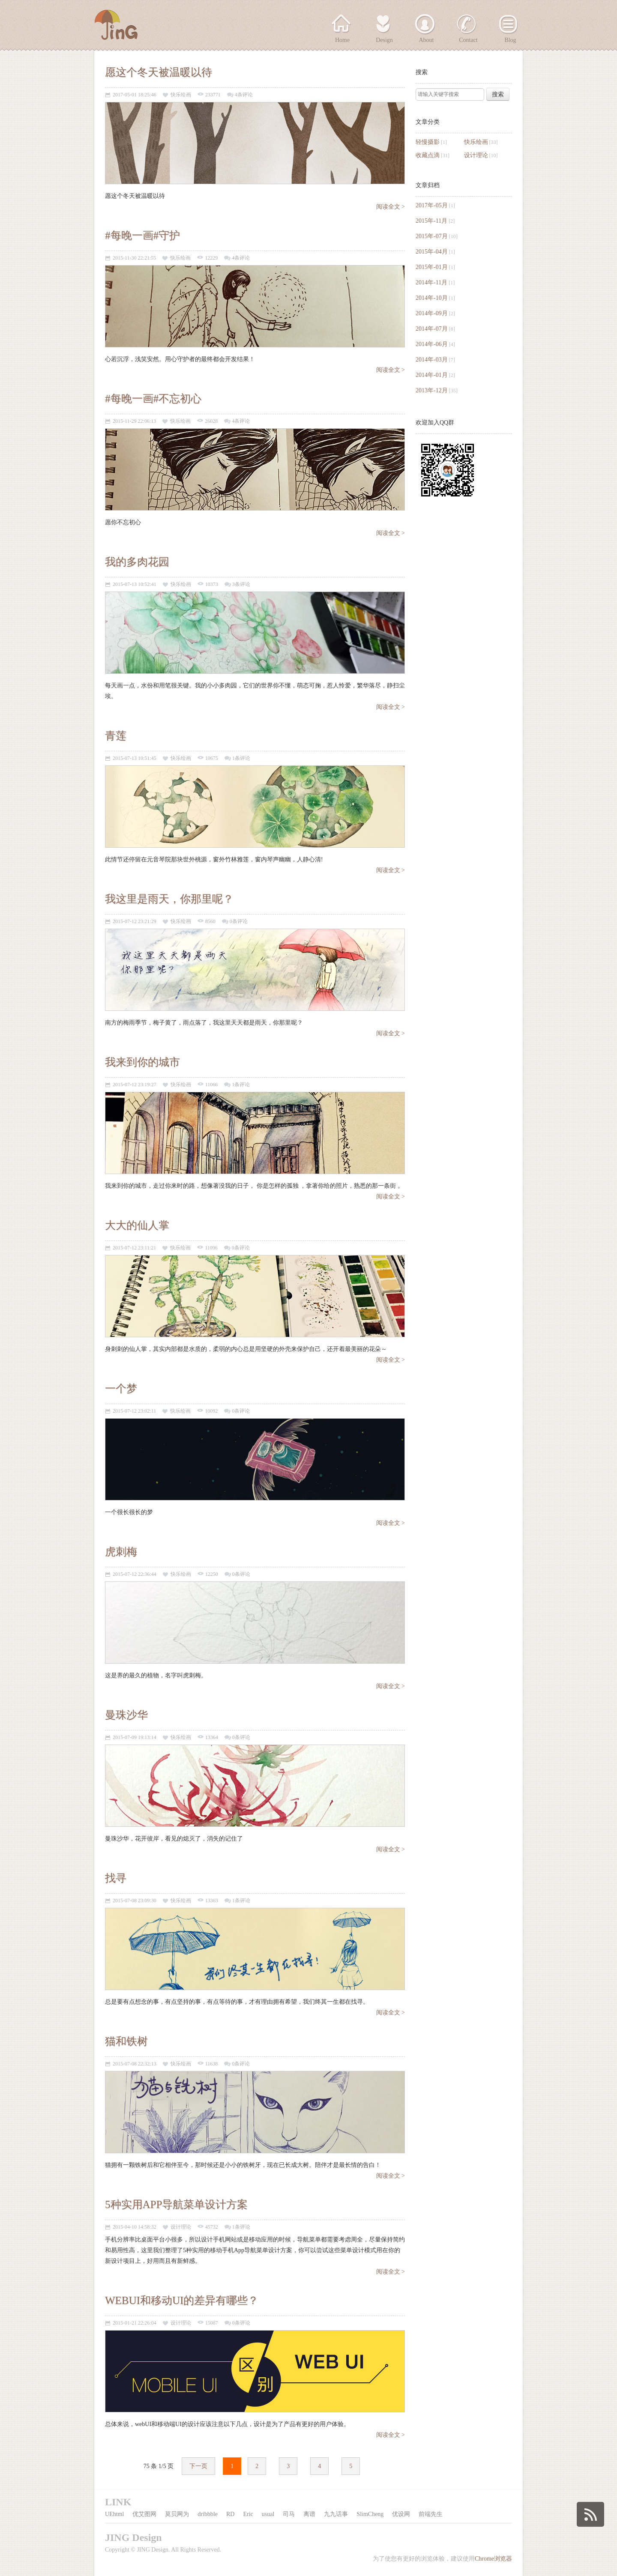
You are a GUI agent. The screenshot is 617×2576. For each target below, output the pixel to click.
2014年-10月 (432, 298)
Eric (248, 2514)
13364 (211, 1737)
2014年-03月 (432, 359)
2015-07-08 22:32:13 (134, 2064)
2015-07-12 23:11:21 (134, 1248)
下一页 (198, 2466)
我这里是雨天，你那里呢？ (169, 899)
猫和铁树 (126, 2041)
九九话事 (336, 2514)
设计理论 (476, 155)
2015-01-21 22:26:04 (134, 2323)
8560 (210, 921)
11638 (211, 2064)
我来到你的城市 (142, 1062)
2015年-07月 (432, 236)
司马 (289, 2514)
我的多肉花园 (137, 562)
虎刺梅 (121, 1551)
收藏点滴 (428, 155)
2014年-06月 (432, 344)
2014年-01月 (432, 375)
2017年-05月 (432, 205)
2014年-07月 (432, 329)
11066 (211, 1085)
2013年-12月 (432, 390)
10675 (211, 758)
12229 (211, 258)
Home (342, 40)
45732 (211, 2227)
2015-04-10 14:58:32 (134, 2227)
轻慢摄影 (428, 142)
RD (230, 2514)
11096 (211, 1248)
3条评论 (241, 584)
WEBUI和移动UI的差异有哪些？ (181, 2300)
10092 (211, 1411)
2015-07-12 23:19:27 (134, 1085)
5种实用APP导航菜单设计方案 (176, 2204)
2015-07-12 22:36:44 (134, 1574)
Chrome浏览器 (493, 2558)
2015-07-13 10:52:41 (134, 584)
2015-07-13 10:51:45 (134, 758)
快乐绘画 (476, 142)
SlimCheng (369, 2514)
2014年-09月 (432, 313)
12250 (211, 1574)
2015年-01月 (432, 267)
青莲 (115, 735)
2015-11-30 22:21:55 (134, 258)
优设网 (401, 2514)
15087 (211, 2323)
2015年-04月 (432, 251)
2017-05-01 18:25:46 (134, 95)
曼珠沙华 (126, 1715)
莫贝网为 (177, 2514)
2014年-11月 (431, 282)
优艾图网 (144, 2514)
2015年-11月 (431, 221)
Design (384, 40)
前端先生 (431, 2514)
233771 (213, 95)
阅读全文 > (390, 206)
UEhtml (114, 2514)
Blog (510, 40)
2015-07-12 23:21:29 (134, 921)
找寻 (115, 1878)
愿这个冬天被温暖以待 (158, 72)
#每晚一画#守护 (142, 235)
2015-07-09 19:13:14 (134, 1737)
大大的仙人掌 (137, 1225)
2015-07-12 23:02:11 (134, 1411)
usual (268, 2514)
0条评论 (239, 921)
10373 (211, 584)
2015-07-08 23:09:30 (134, 1901)
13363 (211, 1901)
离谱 (309, 2514)
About (426, 40)
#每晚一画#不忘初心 (153, 398)
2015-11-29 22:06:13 (134, 421)
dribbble (208, 2514)
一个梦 (121, 1388)
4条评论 (244, 95)
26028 (211, 421)
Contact (468, 40)
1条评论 (241, 758)
